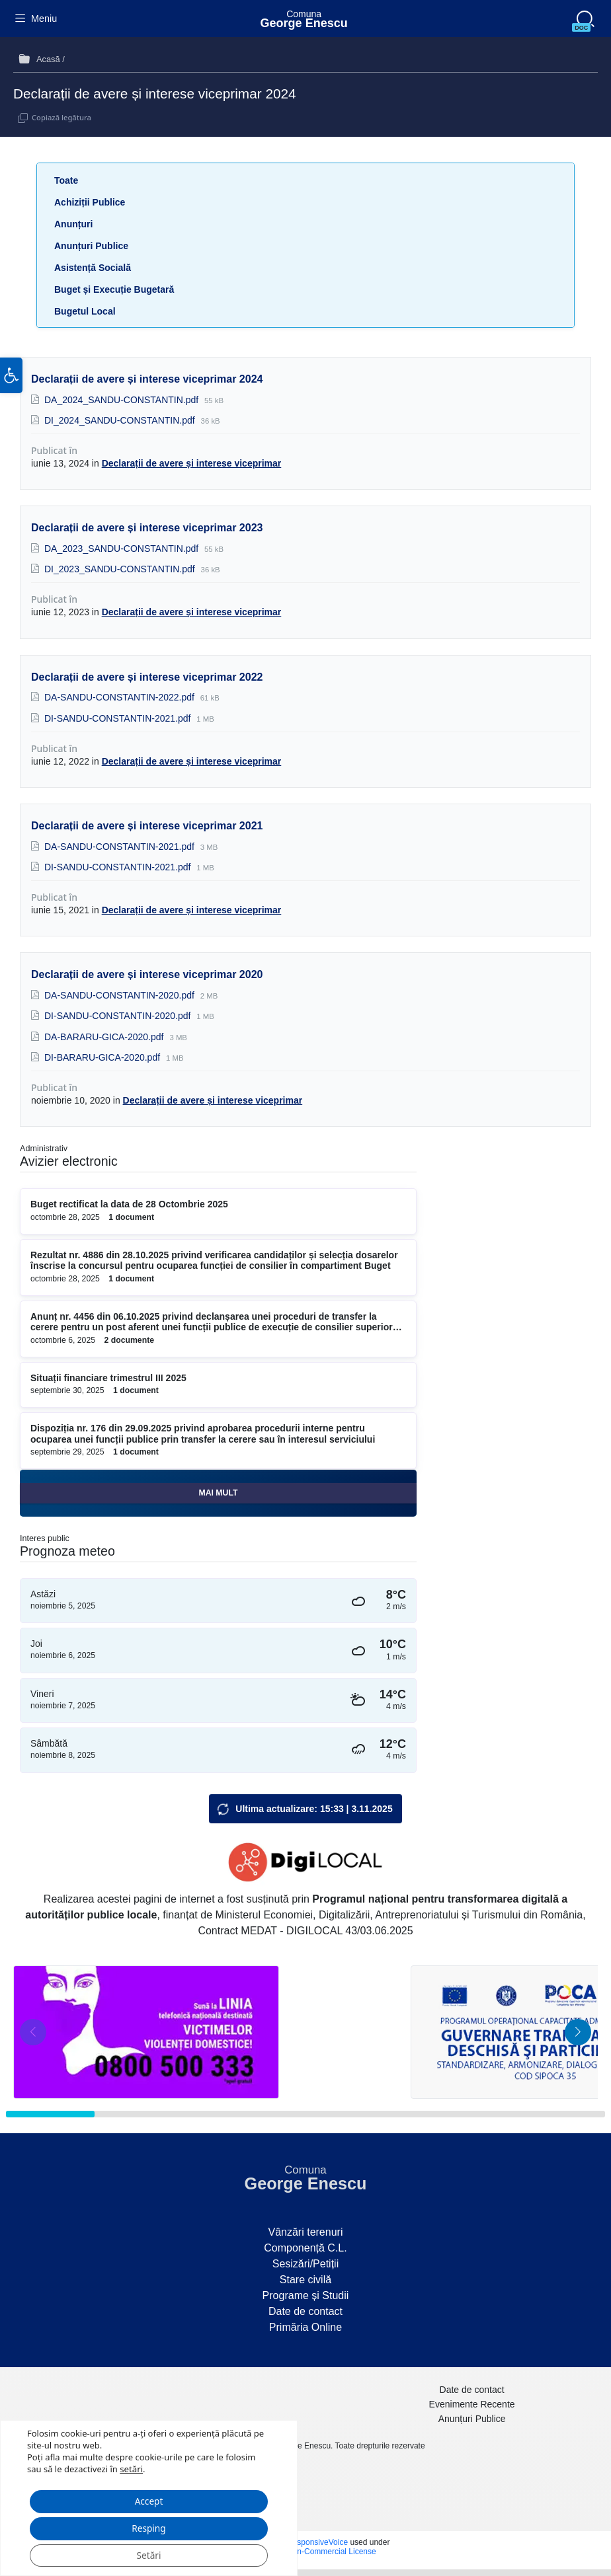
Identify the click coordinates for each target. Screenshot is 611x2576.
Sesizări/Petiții (305, 2263)
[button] (11, 384)
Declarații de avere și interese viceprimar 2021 (147, 825)
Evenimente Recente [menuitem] (472, 2404)
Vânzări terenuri (305, 2232)
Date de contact (305, 2311)
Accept (148, 2499)
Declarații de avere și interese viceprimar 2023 (147, 527)
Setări (148, 2554)
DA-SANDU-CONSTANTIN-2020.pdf (120, 995)
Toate (66, 180)
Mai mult (218, 1492)
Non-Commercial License (331, 2551)
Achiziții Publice (89, 202)
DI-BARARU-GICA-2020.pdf (103, 1057)
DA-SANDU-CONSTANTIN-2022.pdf (120, 697)
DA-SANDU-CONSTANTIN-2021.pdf (120, 846)
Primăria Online (305, 2327)
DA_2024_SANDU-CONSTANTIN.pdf (122, 400)
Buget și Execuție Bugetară (114, 289)
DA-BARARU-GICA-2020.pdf (105, 1037)
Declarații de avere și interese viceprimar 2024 (147, 379)
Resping (149, 2526)
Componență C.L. (305, 2248)
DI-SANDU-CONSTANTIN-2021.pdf (118, 718)
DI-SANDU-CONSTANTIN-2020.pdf (118, 1015)
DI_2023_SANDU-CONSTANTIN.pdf (121, 569)
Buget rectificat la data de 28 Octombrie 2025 (129, 1204)
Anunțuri (73, 224)
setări (131, 2466)
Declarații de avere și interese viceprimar (192, 463)
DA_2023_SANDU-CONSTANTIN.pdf (122, 548)
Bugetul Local (85, 311)
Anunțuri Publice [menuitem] (472, 2418)
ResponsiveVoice (317, 2542)
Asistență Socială (92, 267)
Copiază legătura (61, 117)
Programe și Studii (306, 2295)
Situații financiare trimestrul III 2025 (108, 1378)
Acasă (48, 59)
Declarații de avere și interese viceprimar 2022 (147, 677)
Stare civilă (305, 2279)
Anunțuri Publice (91, 246)
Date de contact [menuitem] (472, 2389)
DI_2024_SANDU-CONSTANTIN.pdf (121, 420)
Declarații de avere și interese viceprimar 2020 (147, 974)
